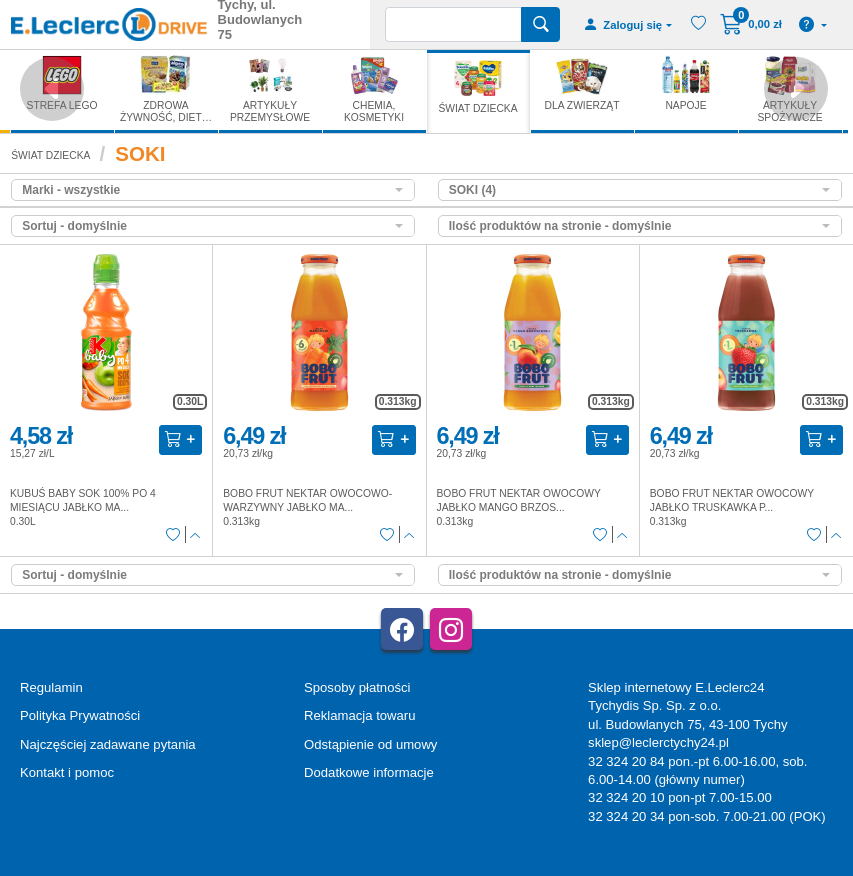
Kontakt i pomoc (67, 772)
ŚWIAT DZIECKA (50, 155)
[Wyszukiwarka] (453, 24)
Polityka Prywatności (80, 715)
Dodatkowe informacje (369, 772)
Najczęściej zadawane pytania (108, 744)
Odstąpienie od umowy (370, 744)
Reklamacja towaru (359, 715)
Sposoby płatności (357, 687)
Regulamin (51, 687)
